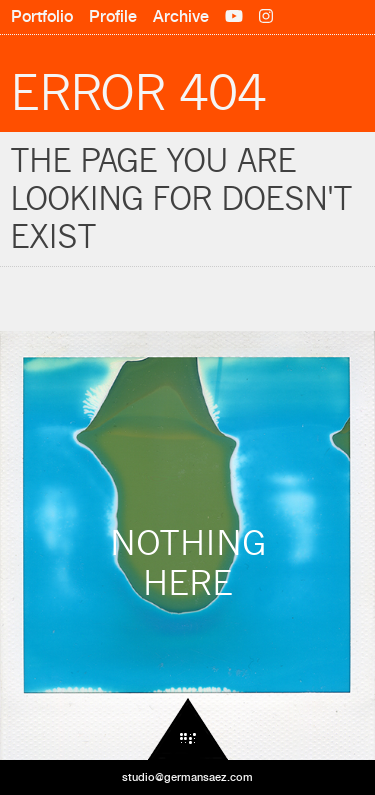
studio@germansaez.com (187, 777)
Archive (181, 16)
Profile (113, 16)
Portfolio (42, 16)
